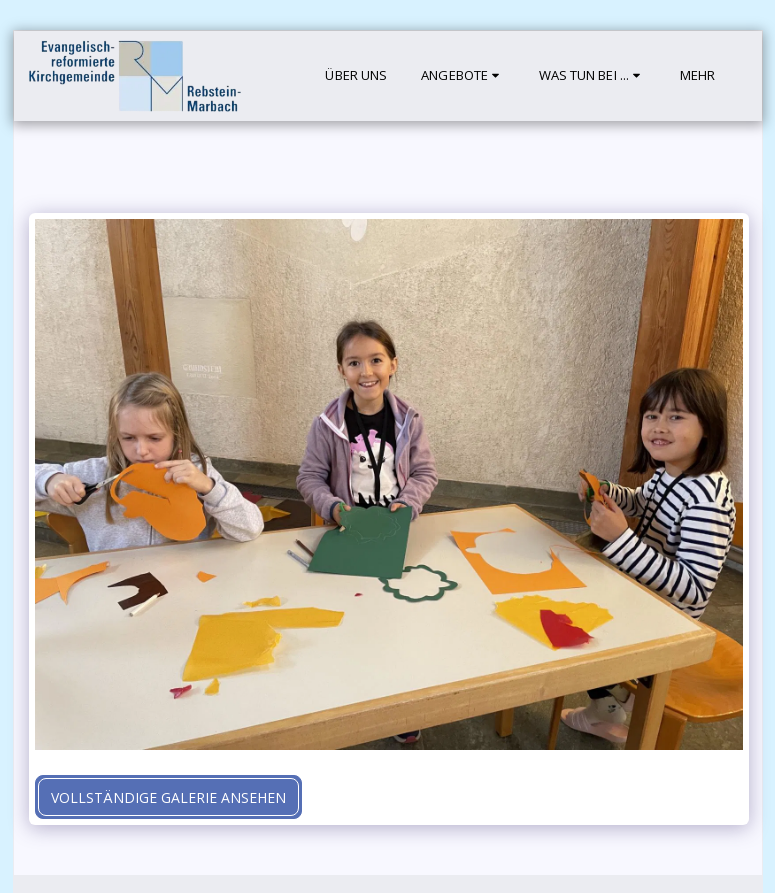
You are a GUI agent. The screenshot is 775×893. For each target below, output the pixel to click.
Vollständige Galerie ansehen (168, 797)
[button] (462, 76)
